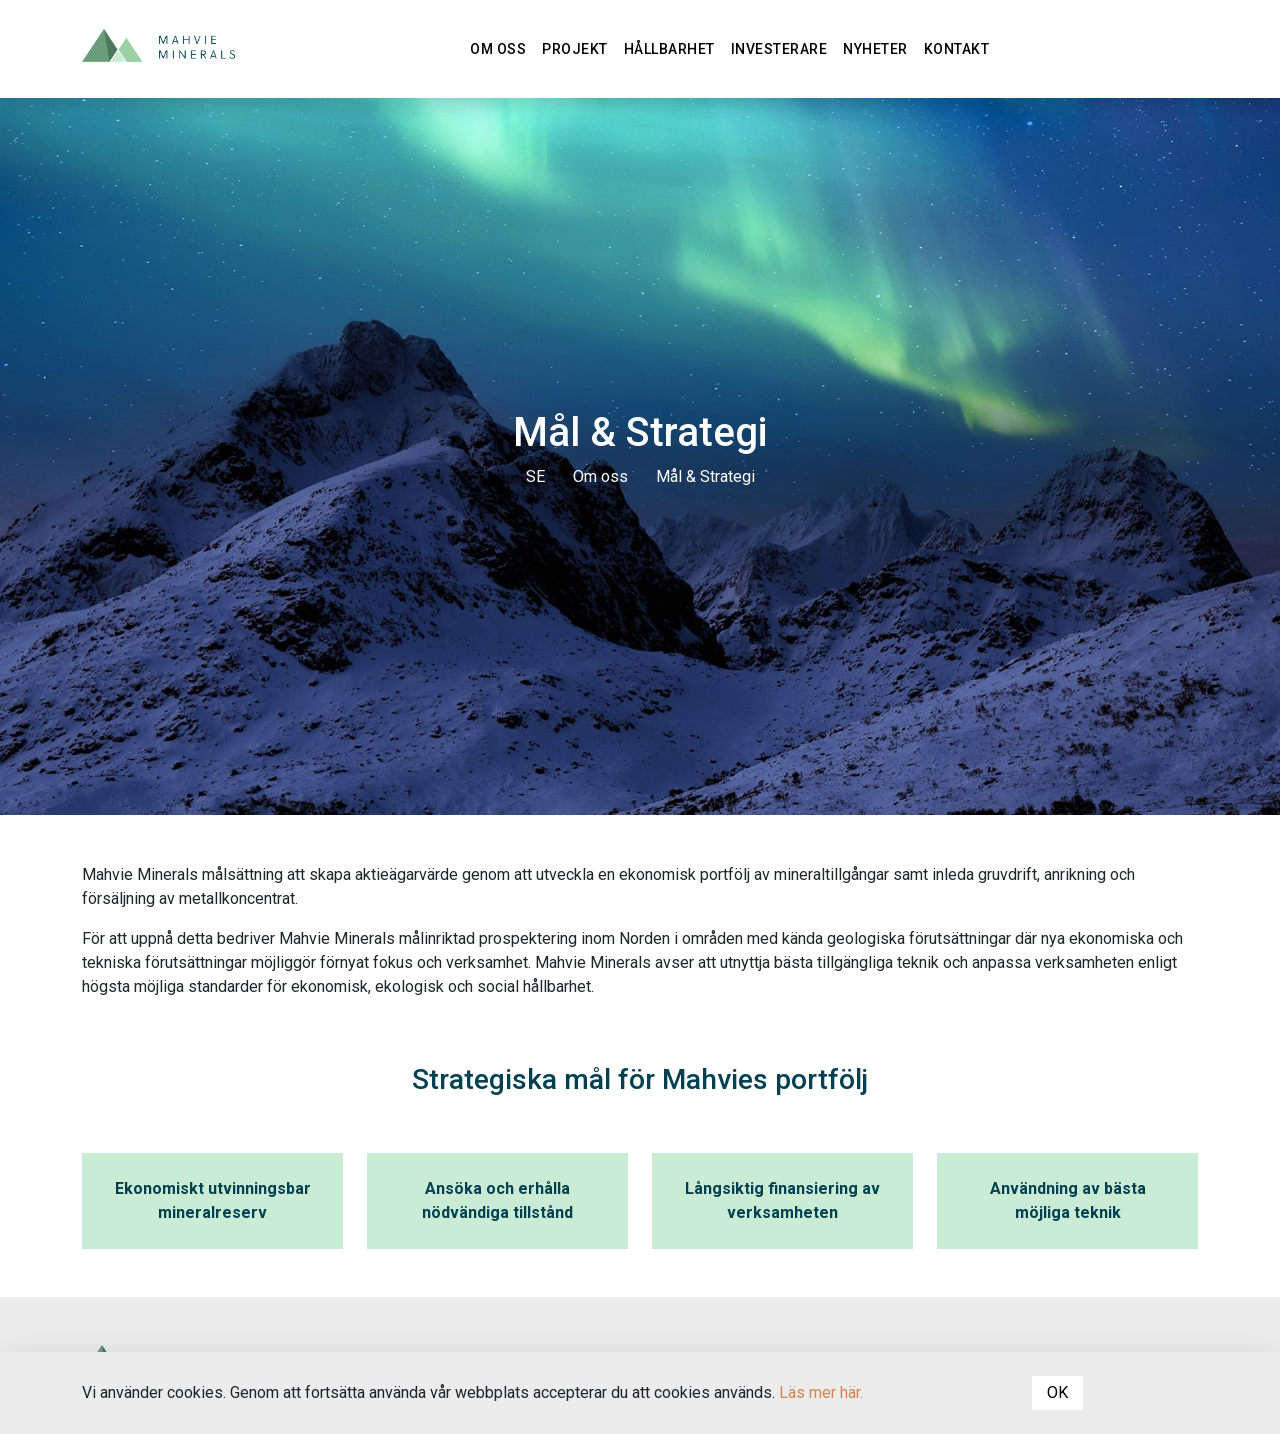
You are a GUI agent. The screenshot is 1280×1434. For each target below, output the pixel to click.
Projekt (575, 49)
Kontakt (957, 49)
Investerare (779, 49)
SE (535, 476)
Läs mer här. (821, 1392)
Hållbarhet (669, 49)
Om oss (498, 49)
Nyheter (875, 49)
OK (1057, 1392)
